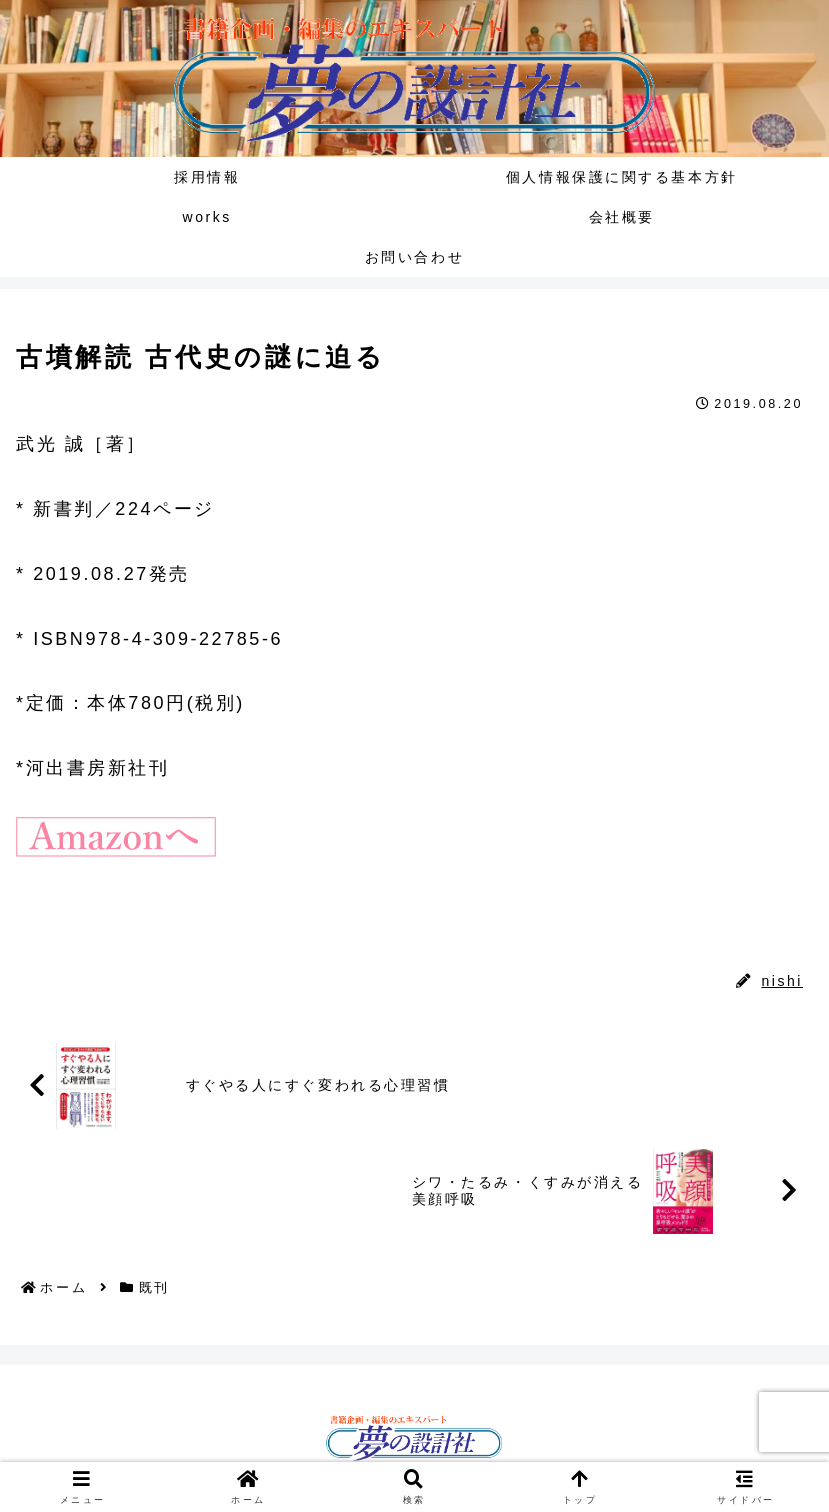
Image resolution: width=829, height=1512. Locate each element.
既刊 (46, 937)
